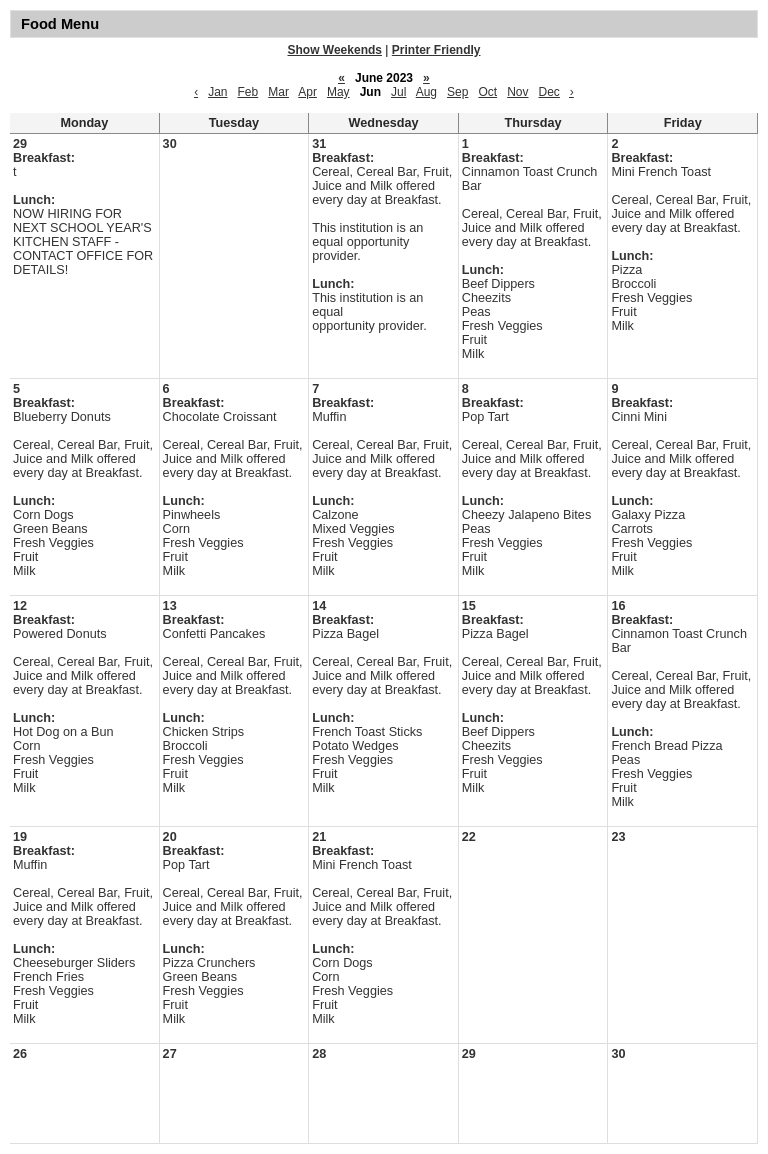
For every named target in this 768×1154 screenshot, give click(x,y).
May (338, 92)
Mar (278, 92)
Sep (457, 92)
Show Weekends (335, 50)
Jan (217, 92)
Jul (398, 92)
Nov (517, 92)
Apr (307, 92)
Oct (487, 92)
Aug (426, 92)
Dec (548, 92)
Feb (248, 92)
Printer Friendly (436, 50)
